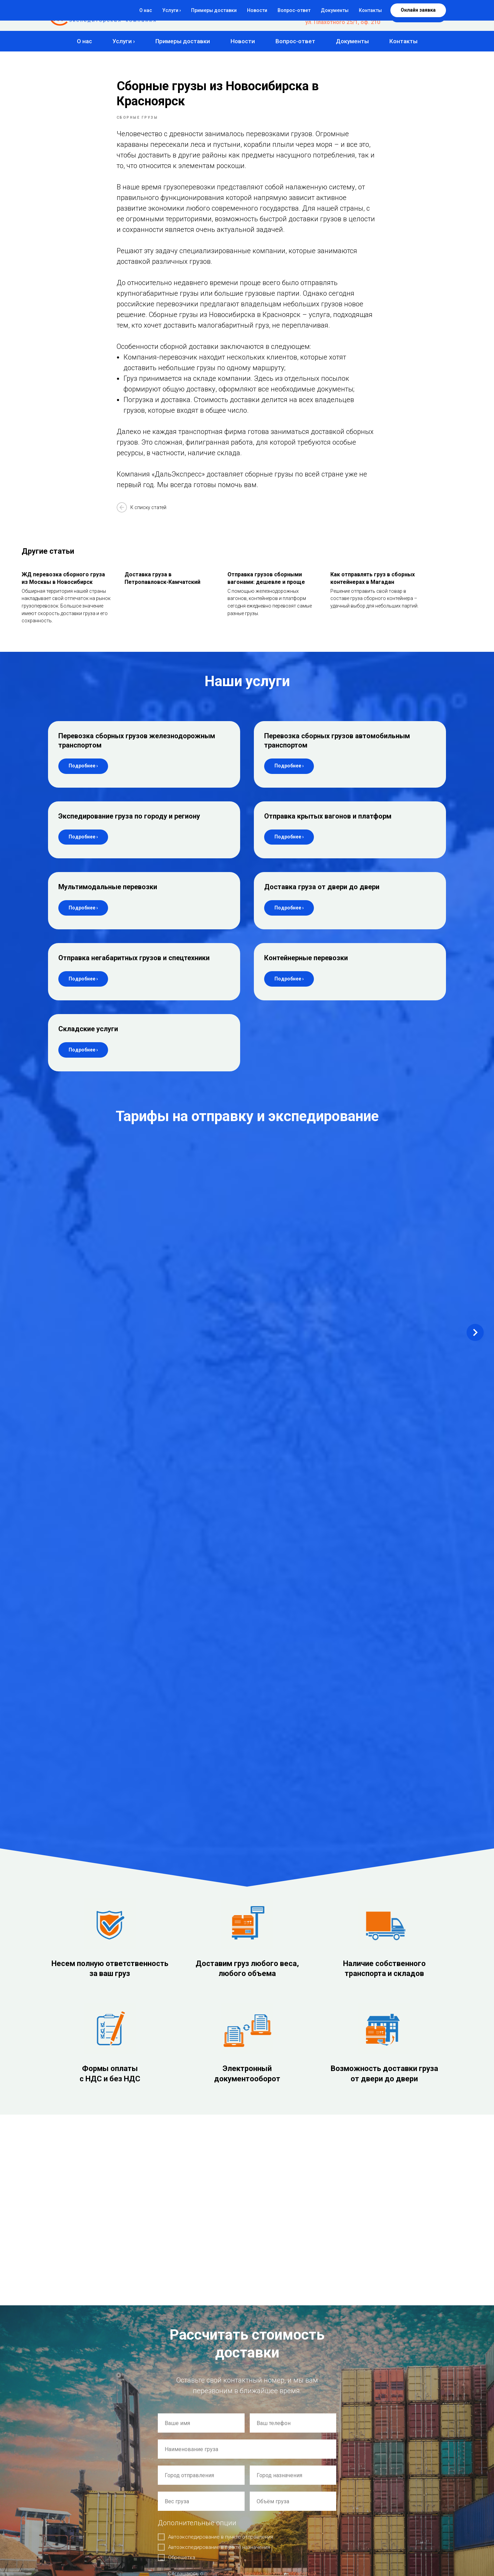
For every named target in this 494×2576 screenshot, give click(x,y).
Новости (243, 41)
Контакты (403, 41)
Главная (160, 2465)
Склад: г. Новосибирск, (84, 2331)
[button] (418, 15)
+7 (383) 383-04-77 (356, 15)
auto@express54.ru (78, 2267)
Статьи (159, 2519)
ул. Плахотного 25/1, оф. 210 (342, 22)
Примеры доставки (182, 41)
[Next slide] (475, 1213)
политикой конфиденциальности (243, 2038)
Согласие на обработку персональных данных (90, 2504)
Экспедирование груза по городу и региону (129, 827)
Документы (352, 41)
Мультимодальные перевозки (107, 898)
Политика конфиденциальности (78, 2491)
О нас (84, 41)
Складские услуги (88, 1040)
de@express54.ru (75, 2246)
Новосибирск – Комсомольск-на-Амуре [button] (87, 1188)
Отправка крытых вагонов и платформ (327, 827)
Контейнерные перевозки (306, 969)
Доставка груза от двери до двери (321, 898)
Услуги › (124, 41)
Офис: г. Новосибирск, (83, 2299)
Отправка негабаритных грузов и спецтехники (134, 969)
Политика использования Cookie (78, 2497)
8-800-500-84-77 (359, 9)
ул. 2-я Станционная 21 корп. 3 (97, 2341)
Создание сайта (62, 2478)
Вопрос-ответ (295, 41)
